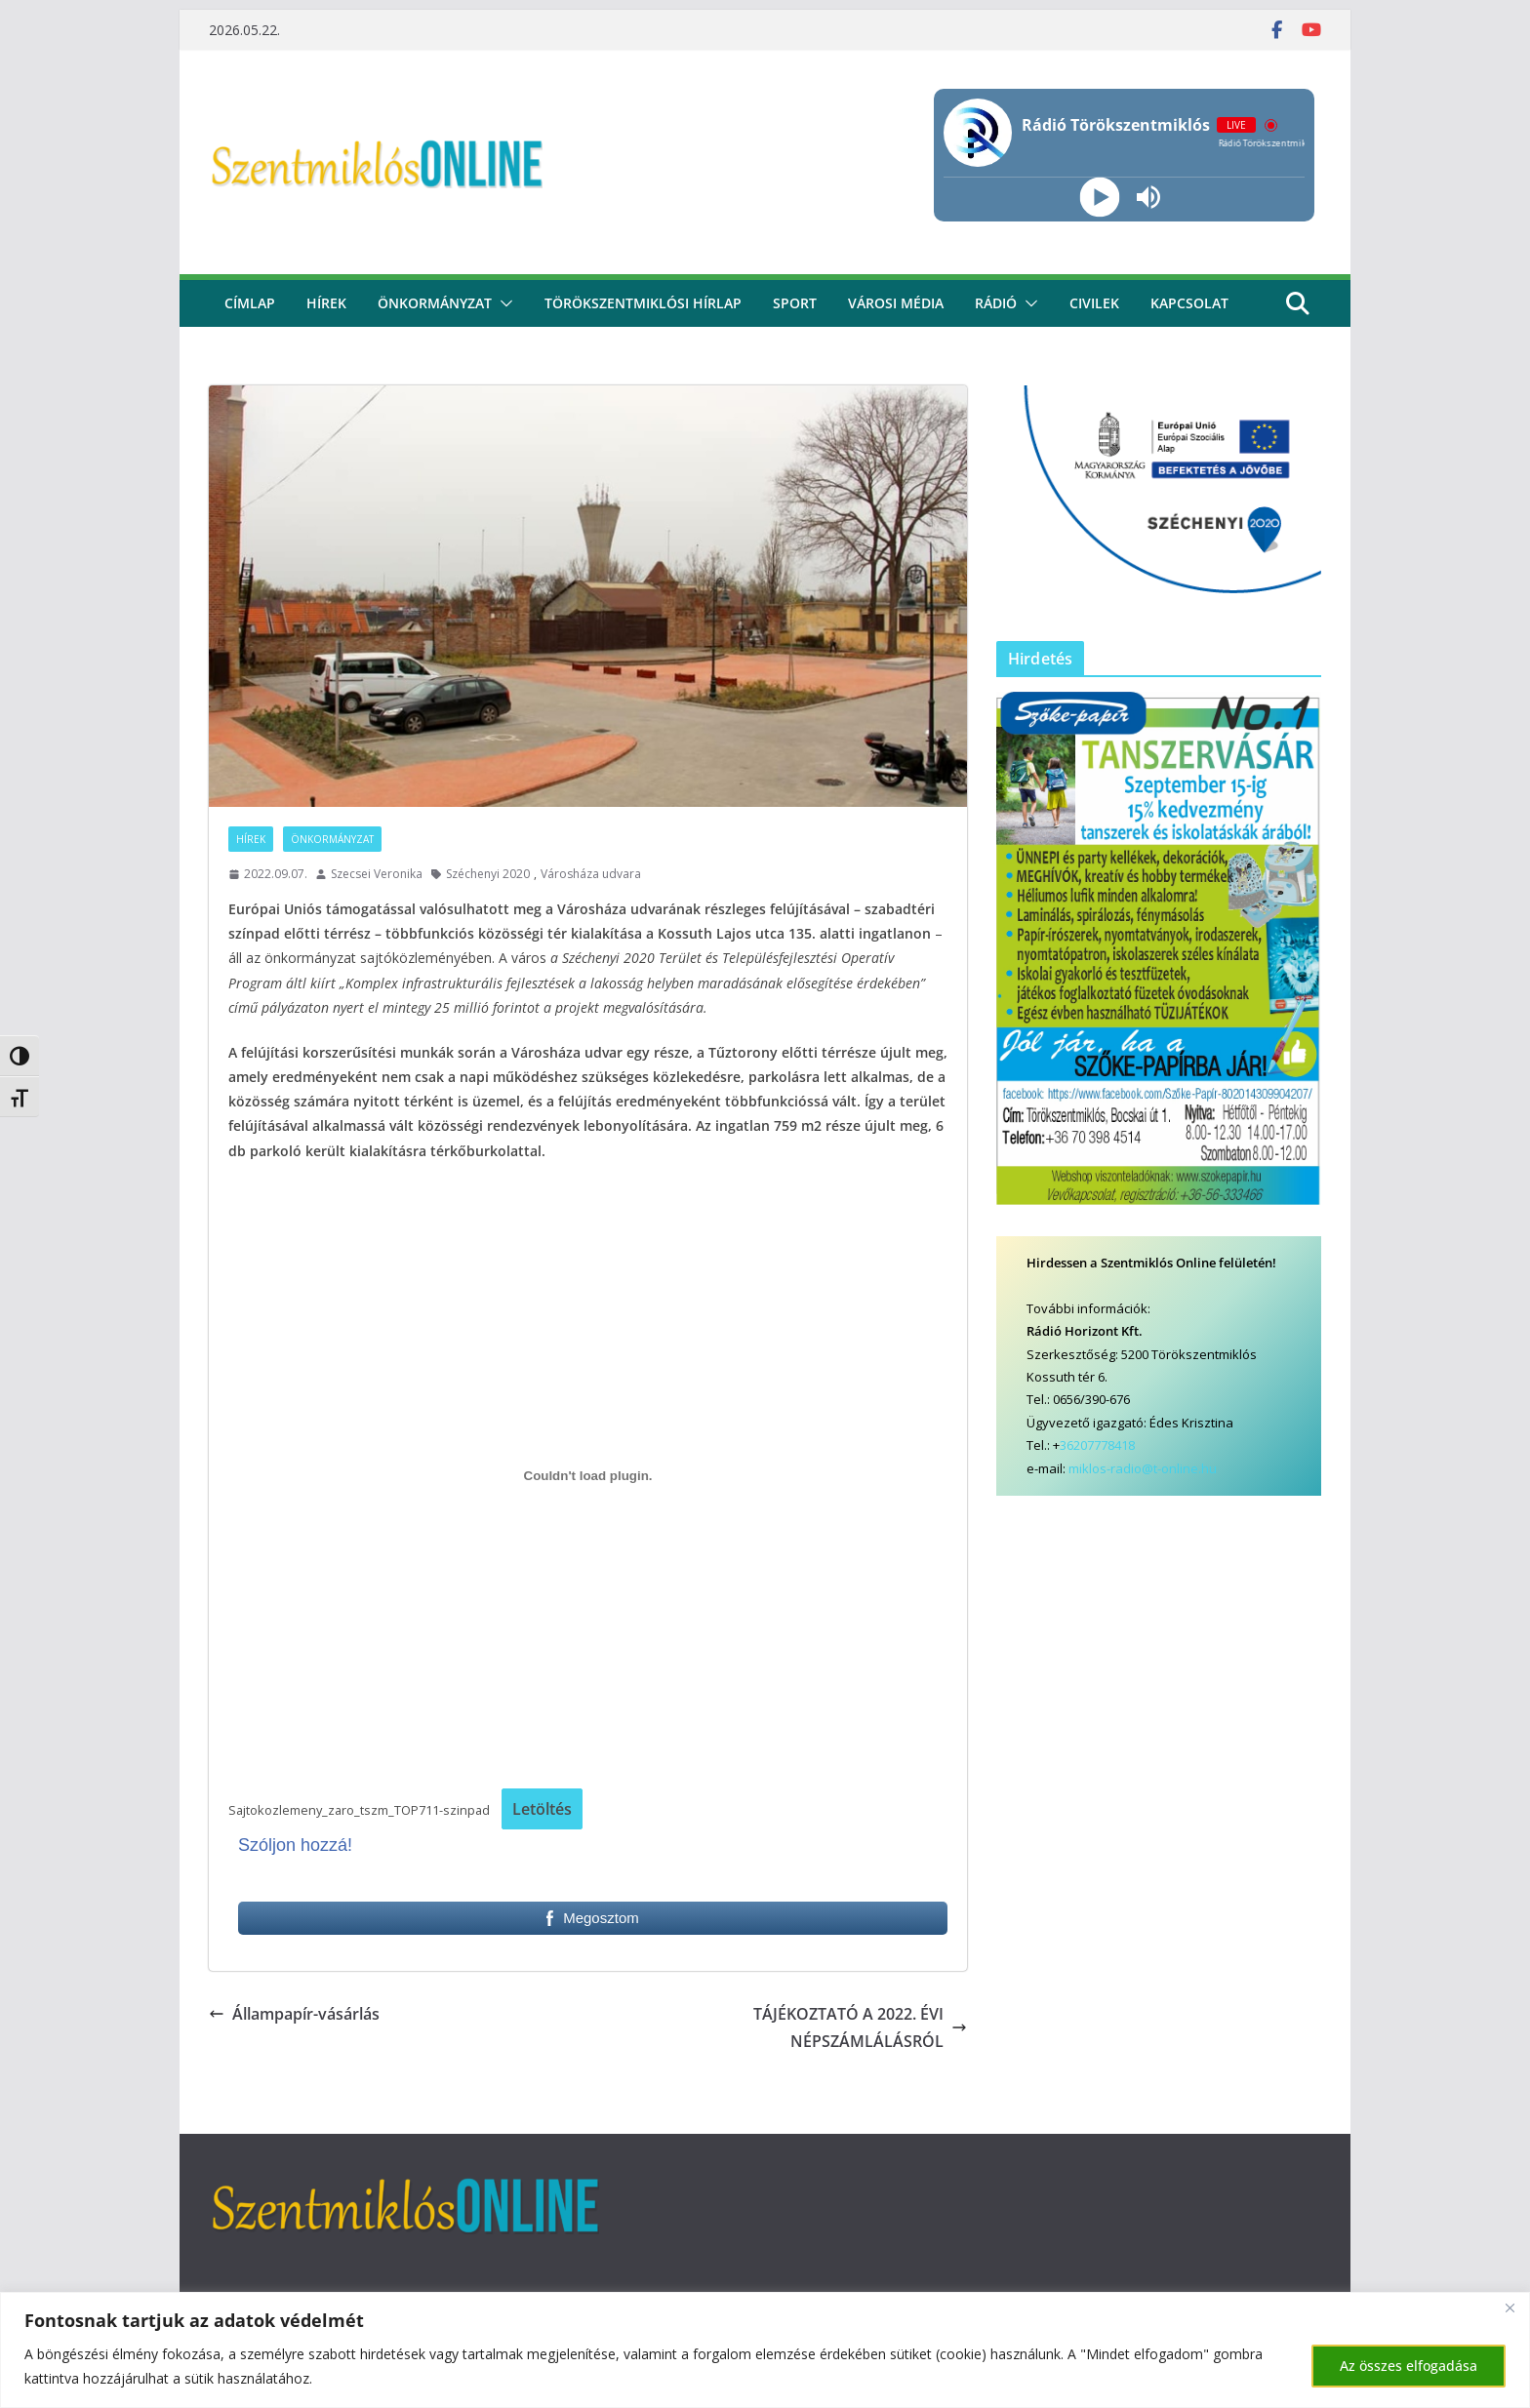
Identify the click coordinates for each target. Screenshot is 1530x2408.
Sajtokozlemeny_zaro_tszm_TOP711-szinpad (359, 1810)
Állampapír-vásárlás (294, 2014)
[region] (765, 2350)
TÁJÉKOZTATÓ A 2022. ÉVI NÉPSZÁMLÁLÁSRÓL (860, 2028)
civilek (1094, 303)
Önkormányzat (435, 303)
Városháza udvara (591, 873)
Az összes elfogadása (1408, 2365)
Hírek (326, 303)
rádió (996, 303)
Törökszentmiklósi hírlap (643, 303)
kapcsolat (1189, 303)
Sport (795, 303)
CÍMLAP (249, 303)
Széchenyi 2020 (488, 873)
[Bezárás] (1509, 2308)
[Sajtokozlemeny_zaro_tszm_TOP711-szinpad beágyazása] (587, 1476)
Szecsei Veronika (377, 873)
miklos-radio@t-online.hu (1142, 1468)
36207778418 (1097, 1445)
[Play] (1099, 197)
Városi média (896, 303)
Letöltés (542, 1809)
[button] (502, 303)
